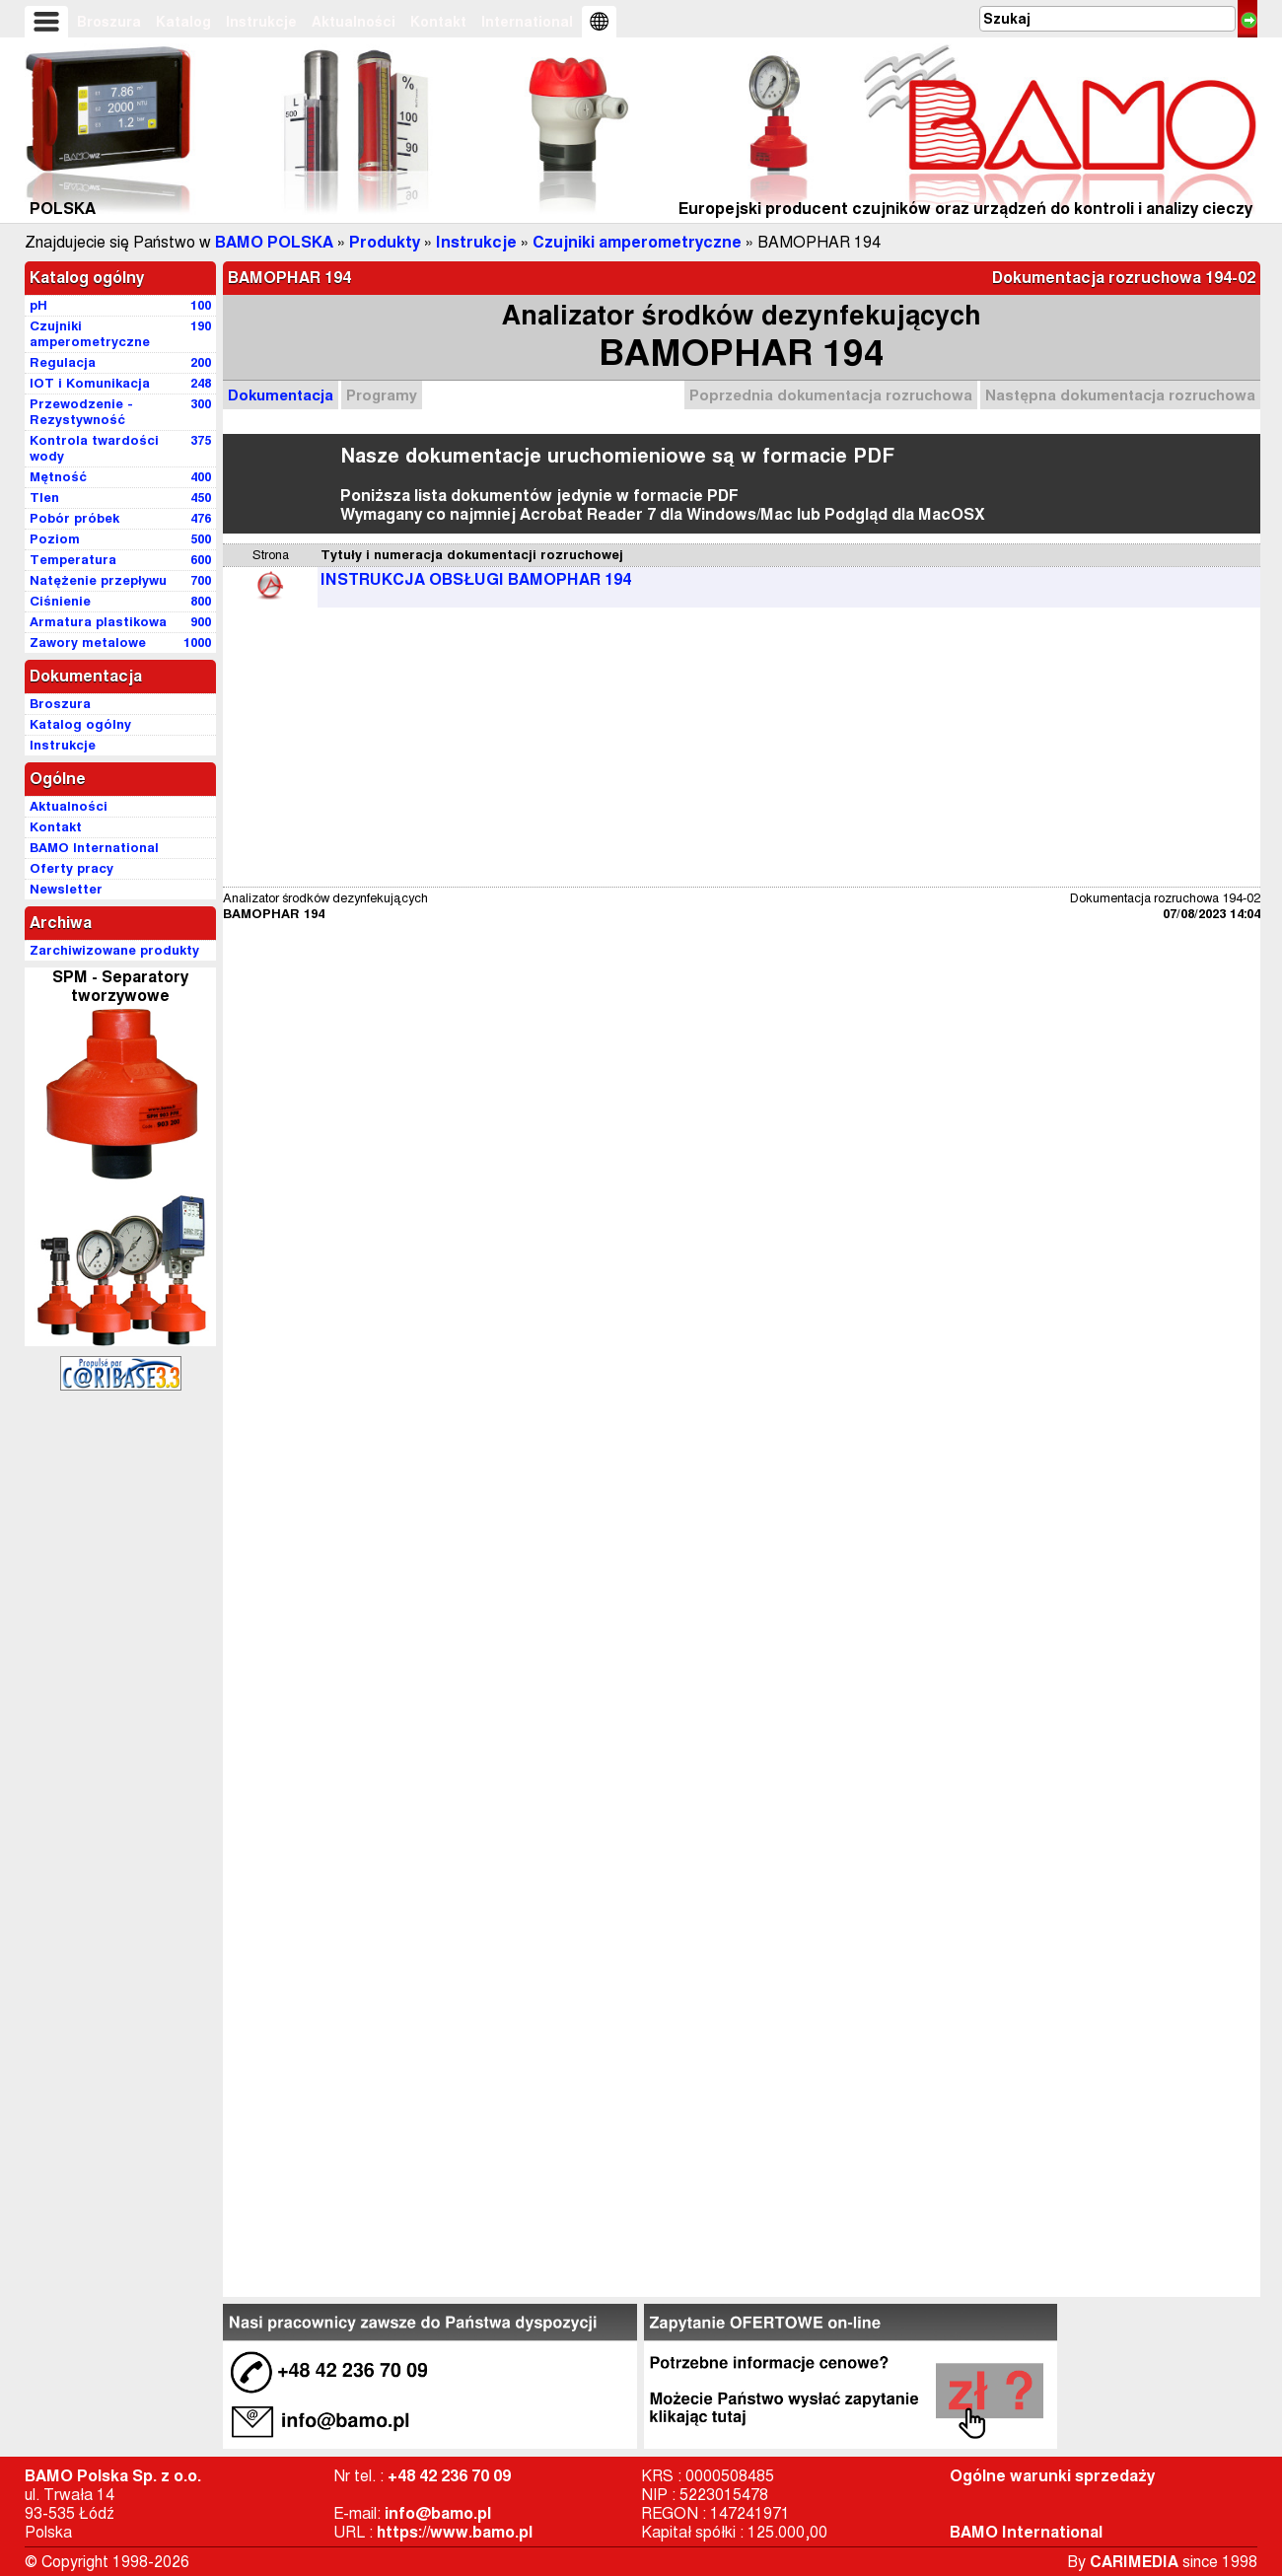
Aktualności (353, 22)
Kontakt (438, 22)
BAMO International (1026, 2532)
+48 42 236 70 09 (449, 2476)
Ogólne (58, 778)
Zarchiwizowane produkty (114, 950)
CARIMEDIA (1134, 2561)
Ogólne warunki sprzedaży (1052, 2476)
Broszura (109, 22)
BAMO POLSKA (274, 242)
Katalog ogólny (87, 277)
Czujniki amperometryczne (637, 242)
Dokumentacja (280, 395)
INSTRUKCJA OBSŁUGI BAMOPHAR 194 (475, 579)
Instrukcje (261, 22)
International (527, 22)
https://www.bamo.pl (455, 2532)
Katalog (183, 22)
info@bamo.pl (438, 2513)
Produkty (384, 242)
